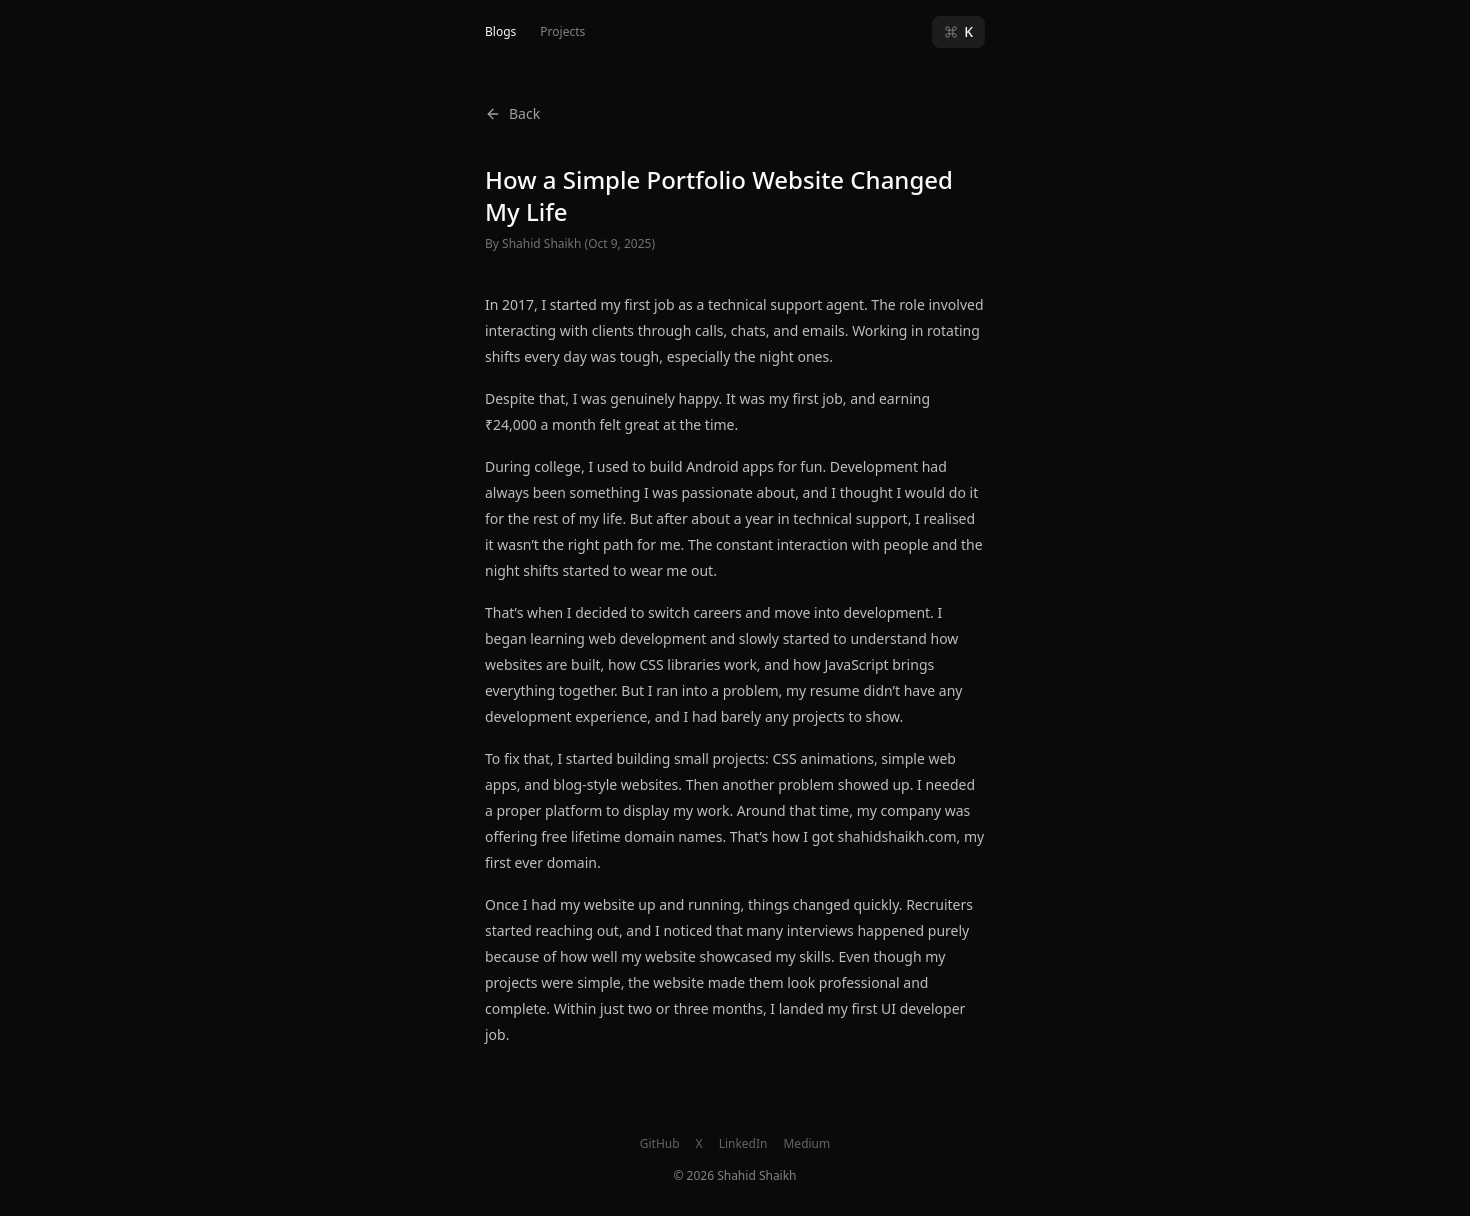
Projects (562, 31)
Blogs (500, 31)
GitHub (660, 1143)
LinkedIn (743, 1143)
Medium (806, 1143)
